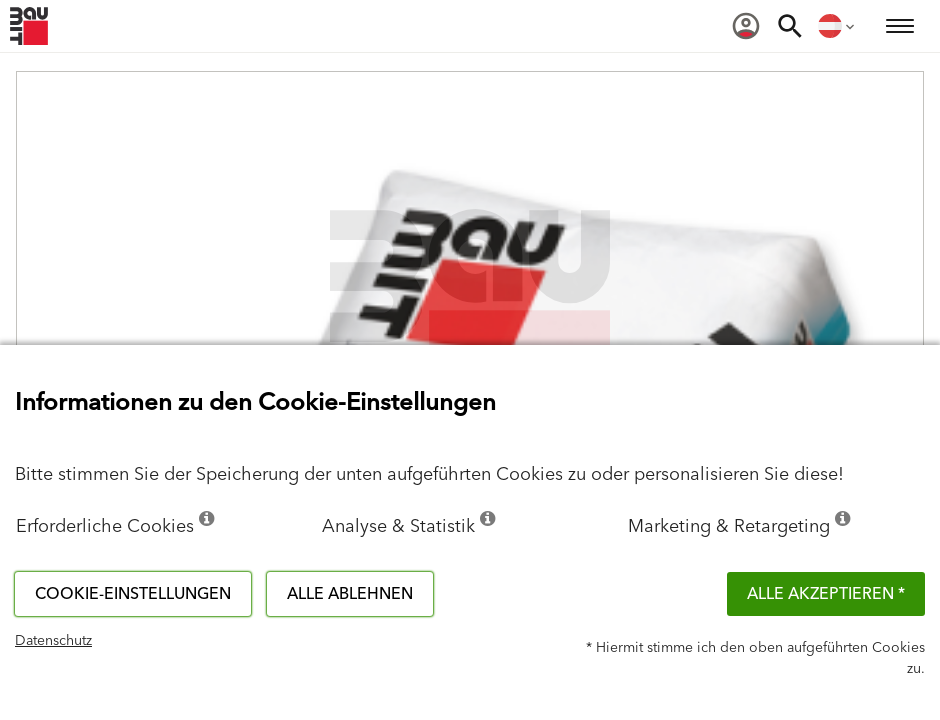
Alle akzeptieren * (826, 594)
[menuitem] (746, 26)
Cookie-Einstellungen (133, 594)
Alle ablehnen (350, 594)
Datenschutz (53, 641)
